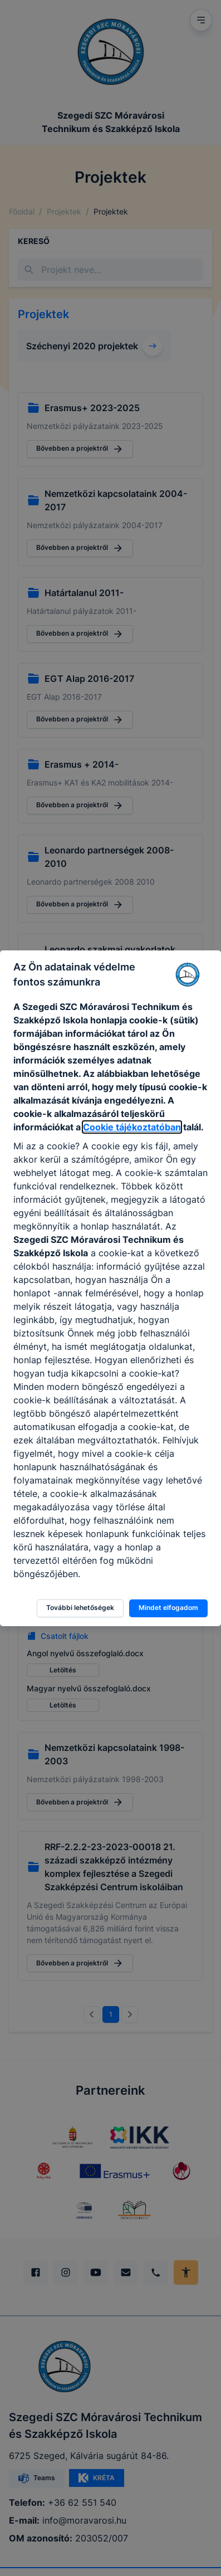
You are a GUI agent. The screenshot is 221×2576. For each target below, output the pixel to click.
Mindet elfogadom (168, 1607)
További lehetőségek (80, 1607)
